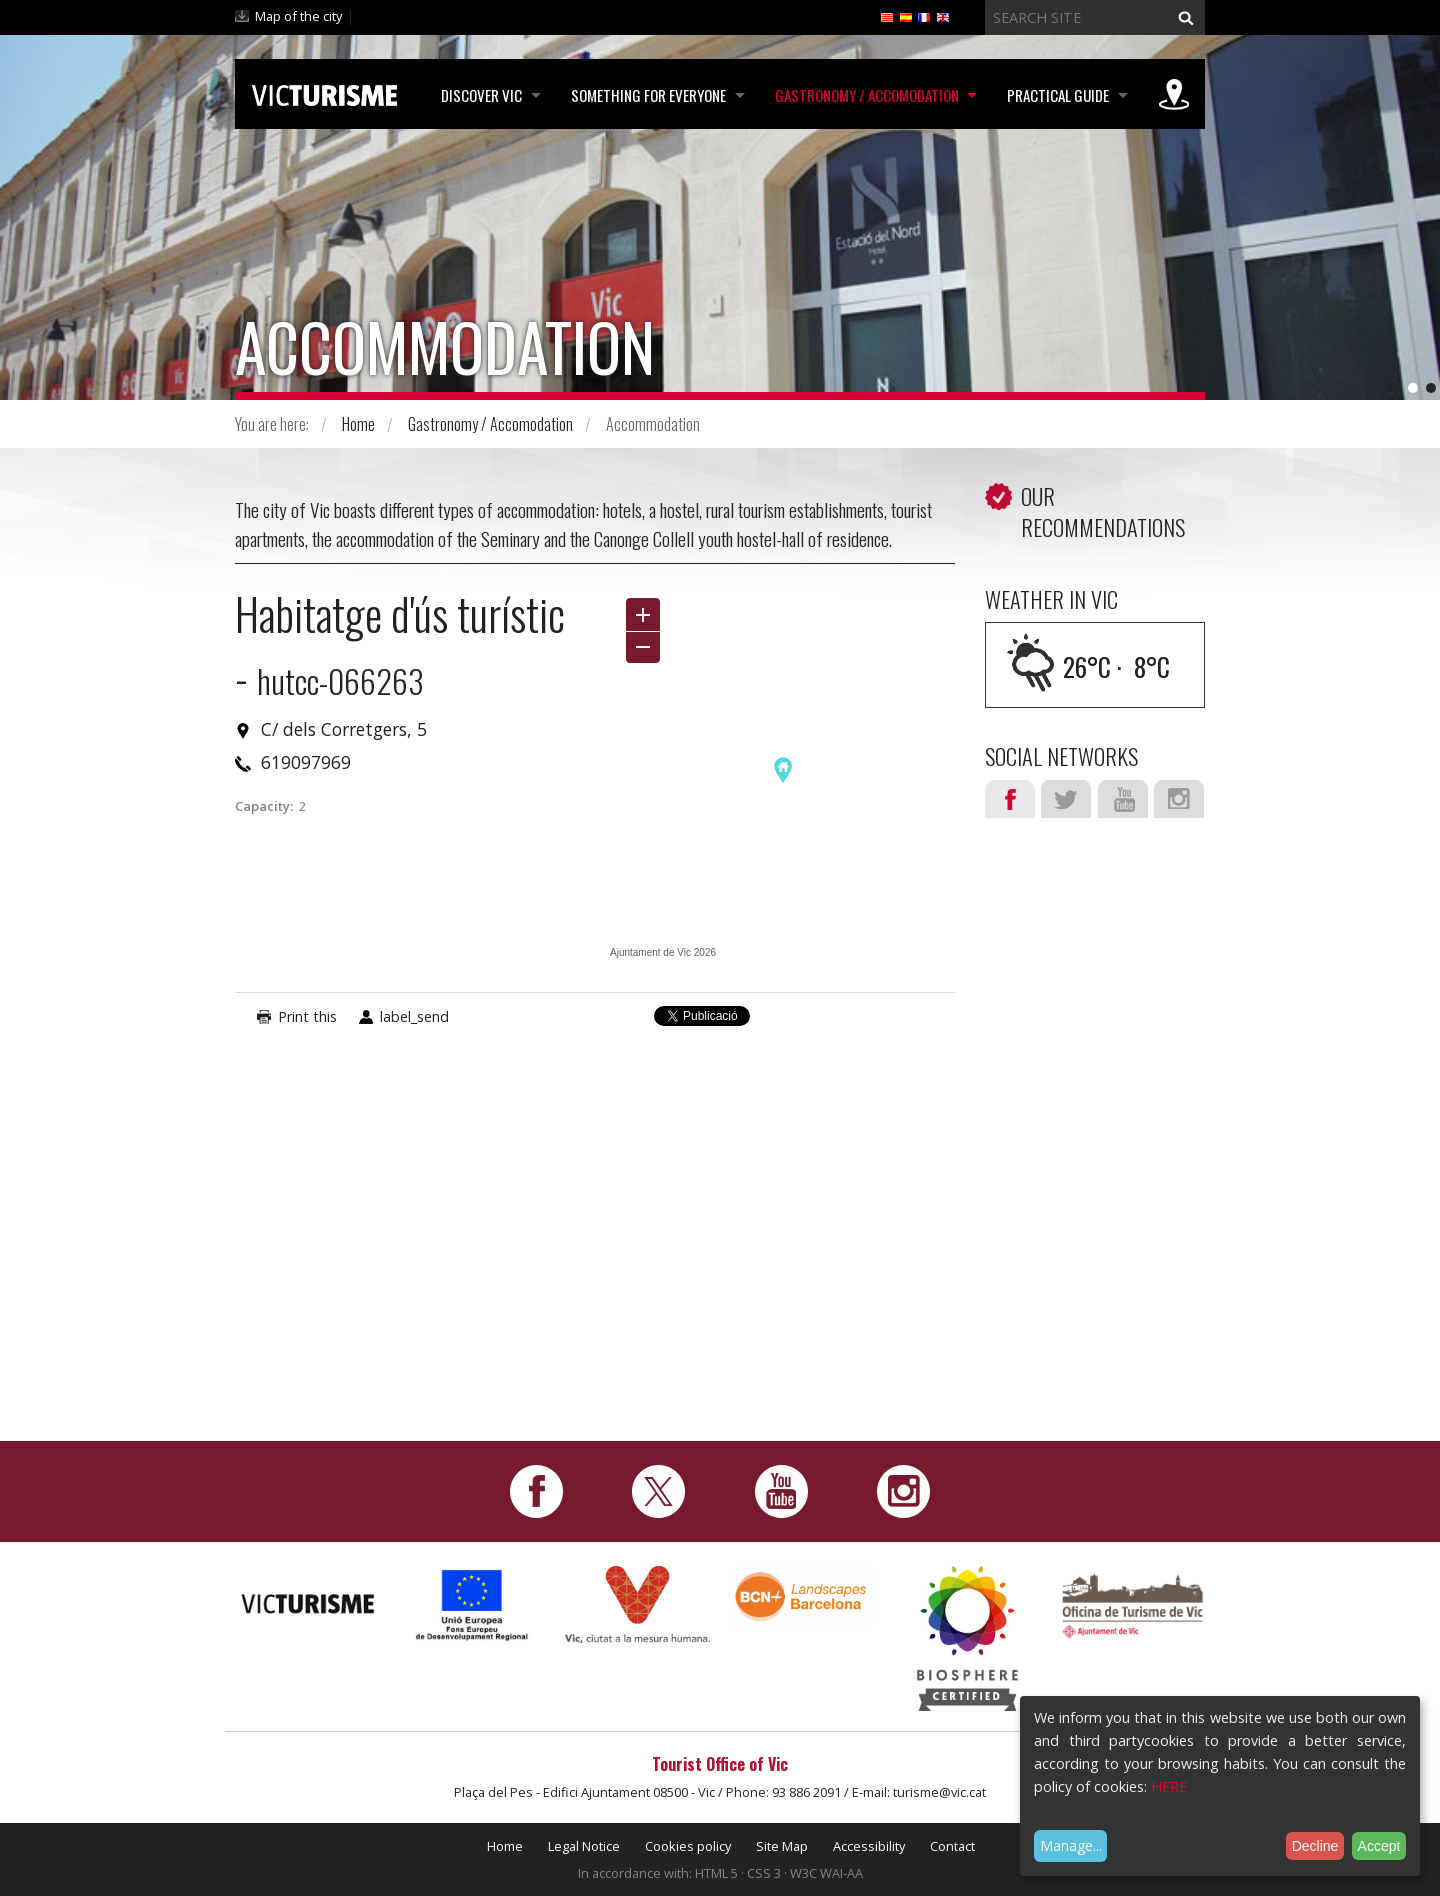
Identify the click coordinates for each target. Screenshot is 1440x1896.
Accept (1379, 1846)
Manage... (1071, 1845)
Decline (1315, 1846)
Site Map (782, 1846)
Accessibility (869, 1846)
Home (358, 424)
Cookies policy (688, 1846)
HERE (1169, 1786)
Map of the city (298, 16)
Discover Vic (476, 95)
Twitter (1066, 799)
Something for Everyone (644, 95)
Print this (307, 1016)
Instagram (1179, 799)
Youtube (1123, 799)
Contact (952, 1846)
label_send (414, 1016)
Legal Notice (584, 1846)
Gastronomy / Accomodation (864, 95)
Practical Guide (1057, 95)
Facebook (1010, 799)
